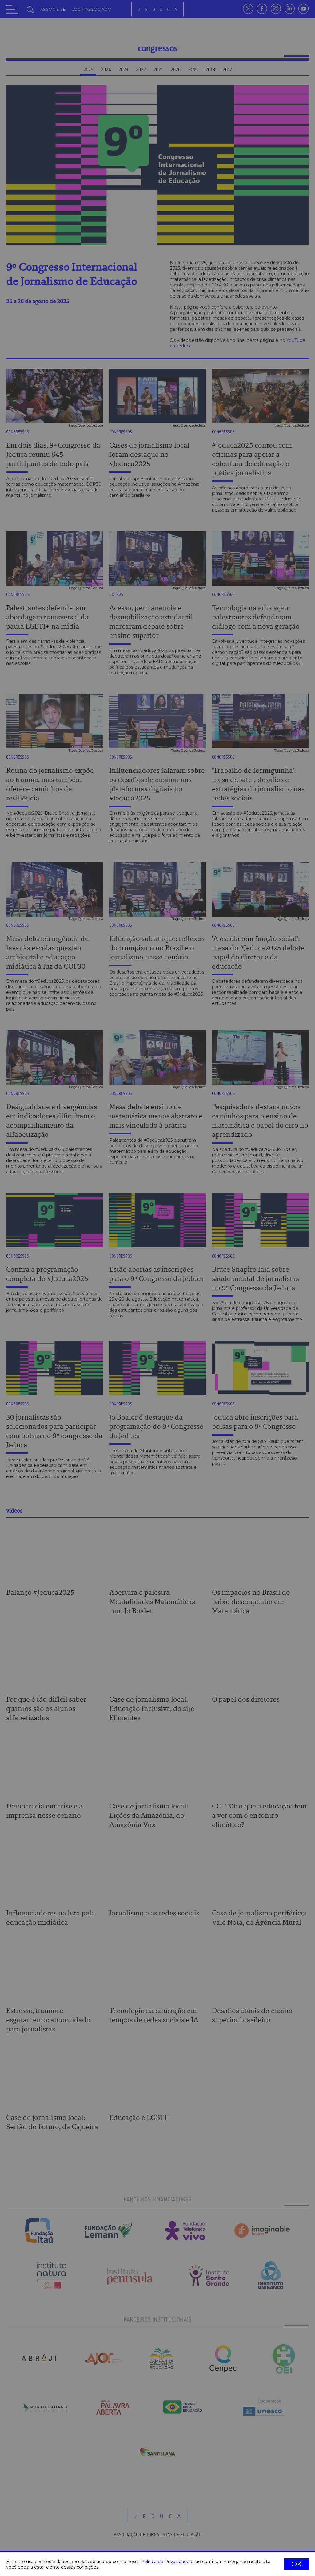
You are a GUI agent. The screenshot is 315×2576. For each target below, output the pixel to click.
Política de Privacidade (165, 2561)
